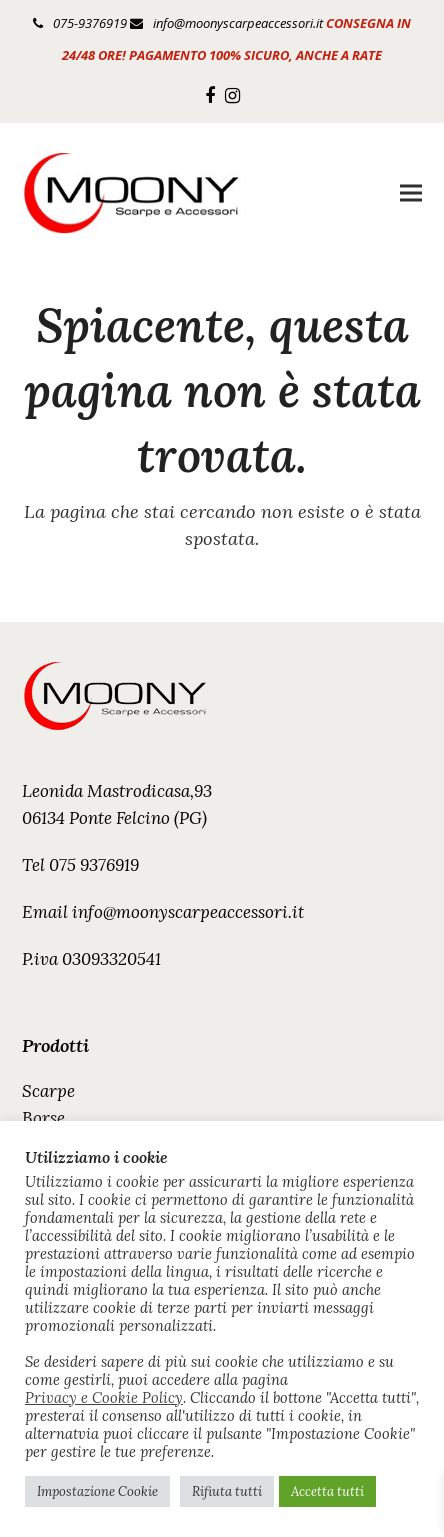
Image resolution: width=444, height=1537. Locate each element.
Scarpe (48, 1091)
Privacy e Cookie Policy (104, 1398)
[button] (411, 193)
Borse (43, 1118)
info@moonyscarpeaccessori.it (238, 23)
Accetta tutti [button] (327, 1491)
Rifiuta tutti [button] (227, 1491)
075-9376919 (90, 23)
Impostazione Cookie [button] (97, 1491)
